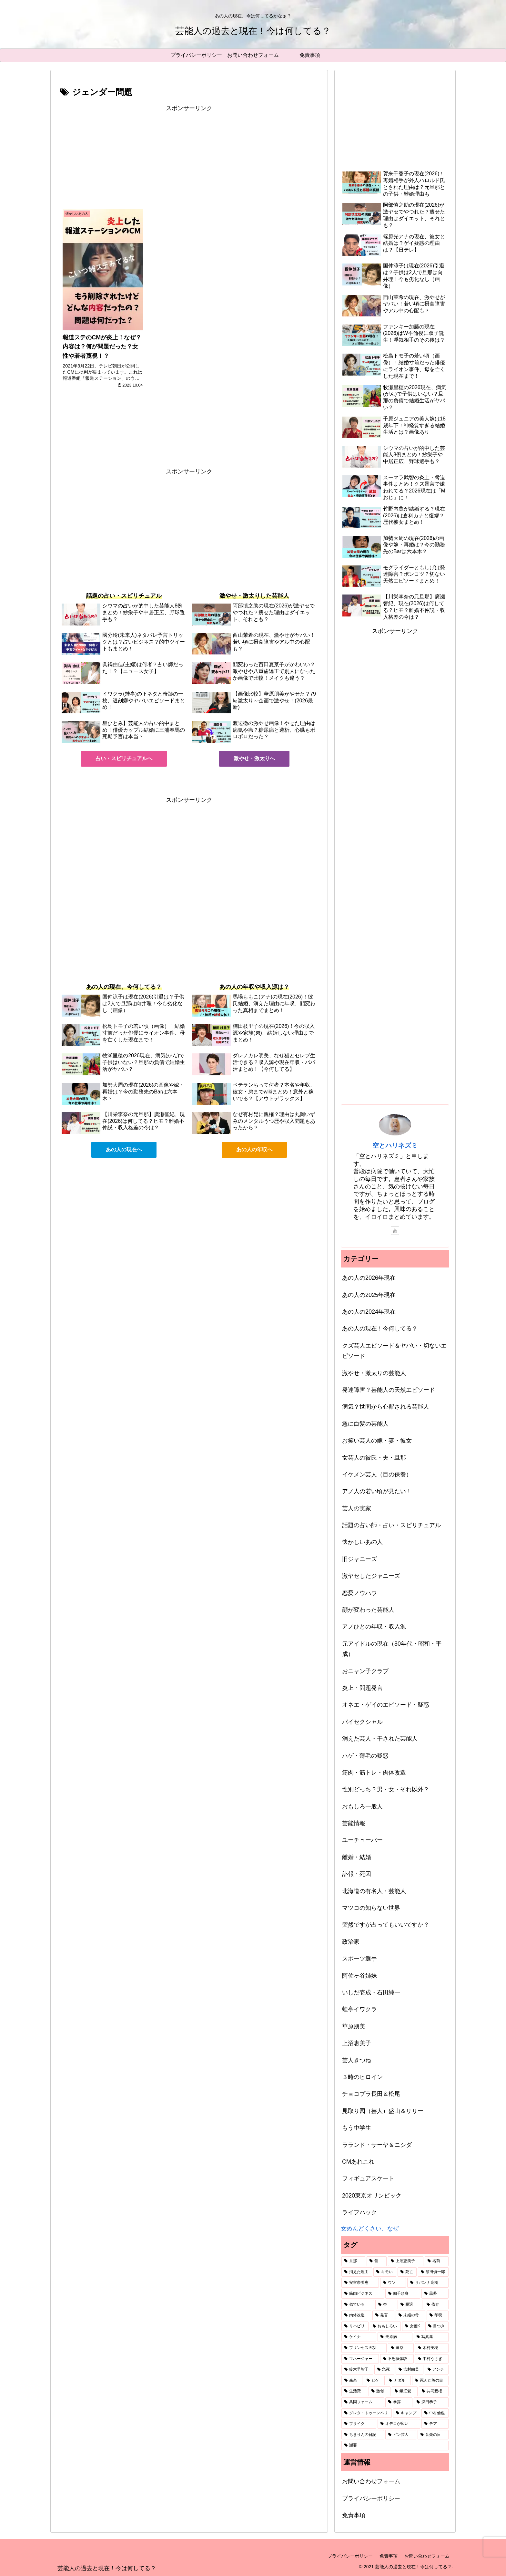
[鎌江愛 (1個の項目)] (405, 2391)
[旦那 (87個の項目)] (353, 2261)
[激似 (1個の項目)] (379, 2391)
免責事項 (353, 2515)
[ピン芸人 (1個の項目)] (400, 2435)
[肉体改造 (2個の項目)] (356, 2315)
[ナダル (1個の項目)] (398, 2380)
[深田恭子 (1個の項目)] (431, 2402)
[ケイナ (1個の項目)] (358, 2337)
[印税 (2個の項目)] (438, 2315)
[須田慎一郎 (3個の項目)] (433, 2272)
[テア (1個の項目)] (435, 2424)
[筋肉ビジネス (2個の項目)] (362, 2294)
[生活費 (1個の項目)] (354, 2391)
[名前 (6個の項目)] (437, 2261)
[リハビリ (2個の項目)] (355, 2326)
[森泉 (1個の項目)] (351, 2380)
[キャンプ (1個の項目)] (406, 2413)
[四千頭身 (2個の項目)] (402, 2294)
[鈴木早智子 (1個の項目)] (357, 2369)
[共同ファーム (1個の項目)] (362, 2402)
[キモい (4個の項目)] (384, 2272)
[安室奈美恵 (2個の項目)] (360, 2283)
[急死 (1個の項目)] (384, 2369)
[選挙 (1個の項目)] (401, 2348)
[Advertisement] (189, 158)
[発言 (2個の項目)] (383, 2315)
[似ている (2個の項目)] (357, 2305)
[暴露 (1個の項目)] (398, 2402)
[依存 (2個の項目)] (436, 2305)
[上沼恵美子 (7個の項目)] (405, 2261)
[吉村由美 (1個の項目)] (409, 2369)
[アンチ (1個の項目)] (437, 2369)
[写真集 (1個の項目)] (431, 2337)
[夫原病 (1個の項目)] (395, 2337)
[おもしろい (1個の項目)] (385, 2326)
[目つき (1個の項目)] (437, 2326)
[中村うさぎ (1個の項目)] (432, 2359)
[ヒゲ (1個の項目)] (374, 2380)
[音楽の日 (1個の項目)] (433, 2435)
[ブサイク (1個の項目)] (358, 2424)
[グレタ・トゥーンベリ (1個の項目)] (366, 2413)
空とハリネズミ (395, 1145)
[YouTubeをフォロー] (395, 1230)
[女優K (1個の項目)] (413, 2326)
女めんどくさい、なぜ (370, 2228)
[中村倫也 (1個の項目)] (435, 2413)
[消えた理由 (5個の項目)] (356, 2272)
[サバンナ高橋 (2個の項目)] (428, 2283)
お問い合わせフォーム (371, 2481)
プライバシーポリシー (371, 2498)
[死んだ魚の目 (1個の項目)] (430, 2380)
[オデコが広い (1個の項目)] (399, 2424)
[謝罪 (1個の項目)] (395, 2445)
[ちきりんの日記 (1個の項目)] (362, 2435)
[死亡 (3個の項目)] (407, 2272)
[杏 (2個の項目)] (385, 2305)
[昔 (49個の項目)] (377, 2261)
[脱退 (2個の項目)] (410, 2305)
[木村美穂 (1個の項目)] (432, 2348)
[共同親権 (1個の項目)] (434, 2391)
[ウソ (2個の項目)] (393, 2283)
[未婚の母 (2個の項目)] (410, 2315)
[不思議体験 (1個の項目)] (397, 2359)
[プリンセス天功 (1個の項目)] (364, 2348)
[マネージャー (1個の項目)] (360, 2359)
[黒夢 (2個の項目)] (435, 2294)
